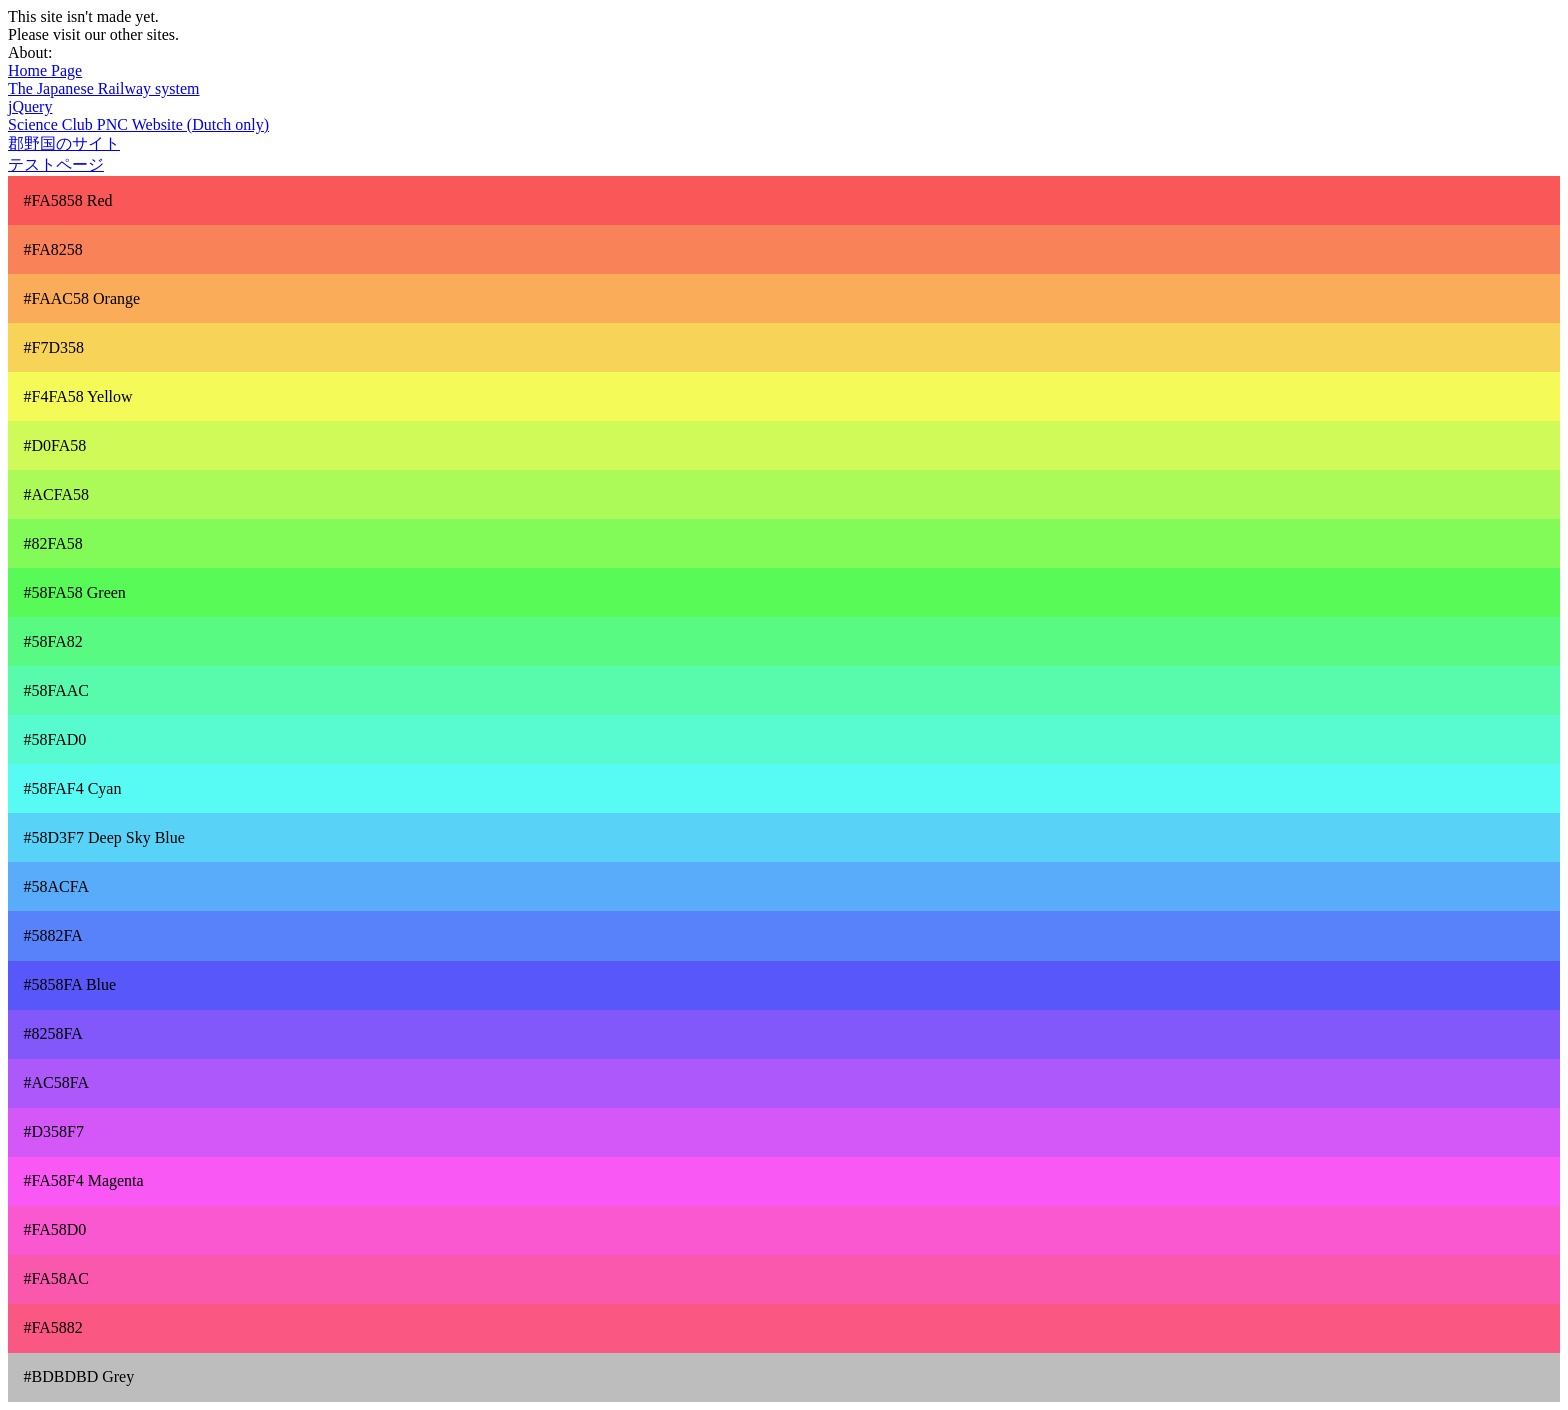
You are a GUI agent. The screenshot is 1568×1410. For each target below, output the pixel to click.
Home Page (45, 70)
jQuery (30, 106)
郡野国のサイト (64, 143)
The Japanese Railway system (104, 88)
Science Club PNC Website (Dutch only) (138, 124)
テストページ (56, 164)
